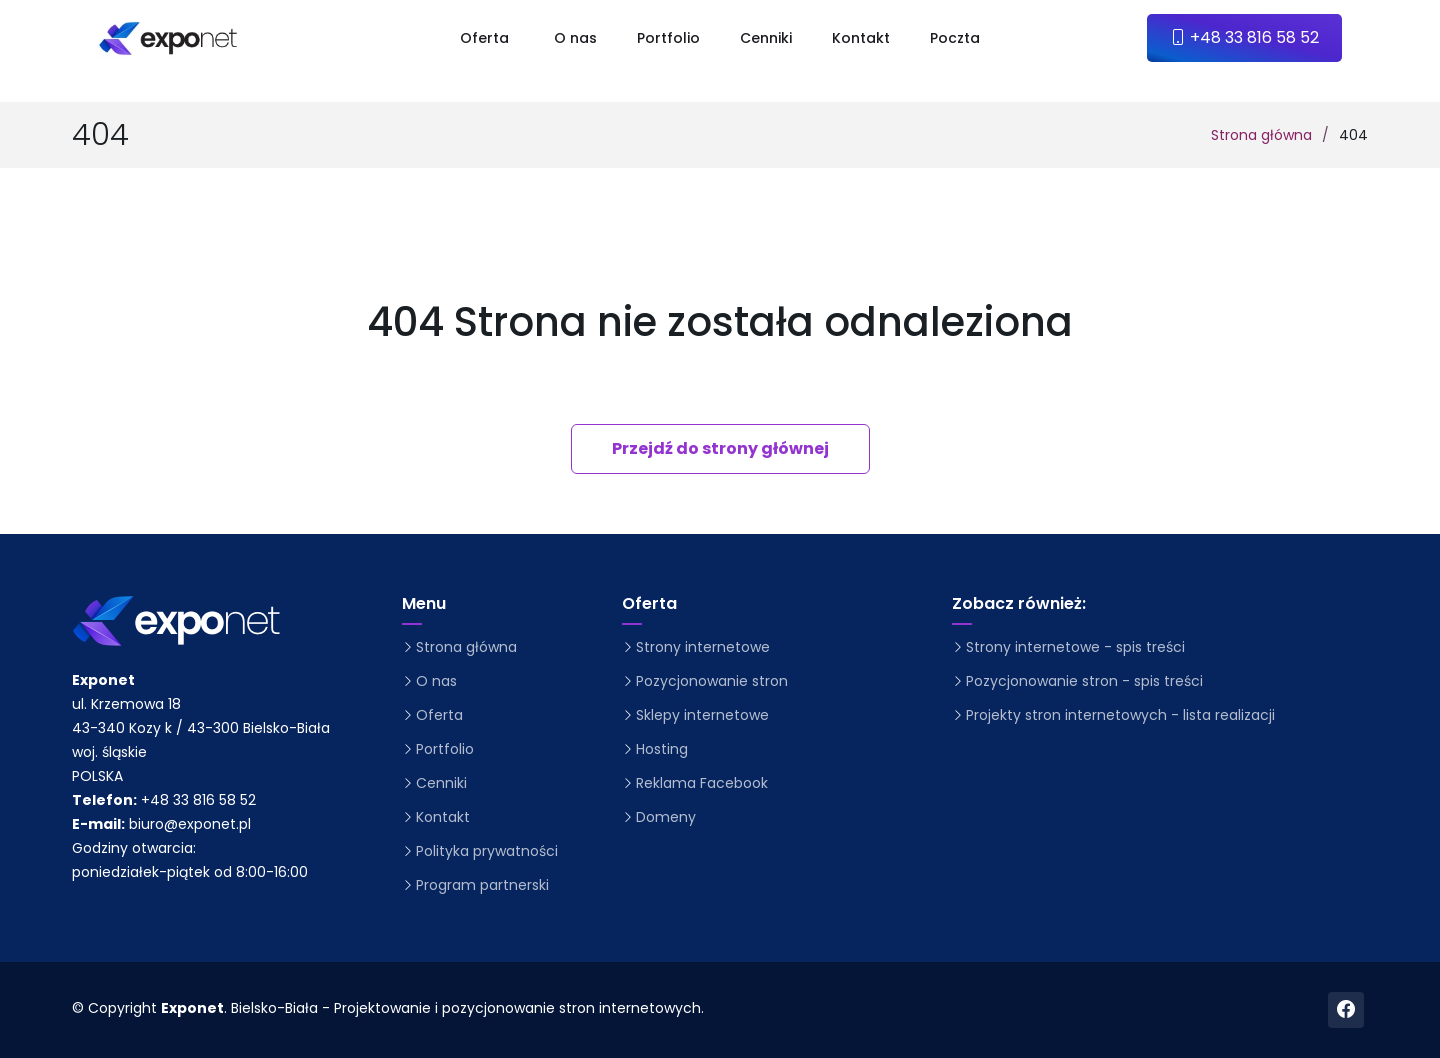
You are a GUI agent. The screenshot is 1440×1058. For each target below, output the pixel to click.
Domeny (666, 817)
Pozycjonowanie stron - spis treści (1084, 681)
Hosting (662, 749)
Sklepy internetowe (702, 715)
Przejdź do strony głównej (720, 448)
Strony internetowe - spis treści (1075, 647)
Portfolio (668, 38)
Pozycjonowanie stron (712, 681)
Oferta (439, 715)
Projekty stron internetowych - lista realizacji (1120, 715)
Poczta (955, 38)
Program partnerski (482, 885)
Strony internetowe (703, 647)
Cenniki (766, 38)
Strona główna (1261, 135)
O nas (575, 38)
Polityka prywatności (487, 851)
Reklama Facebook (702, 783)
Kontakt (861, 38)
